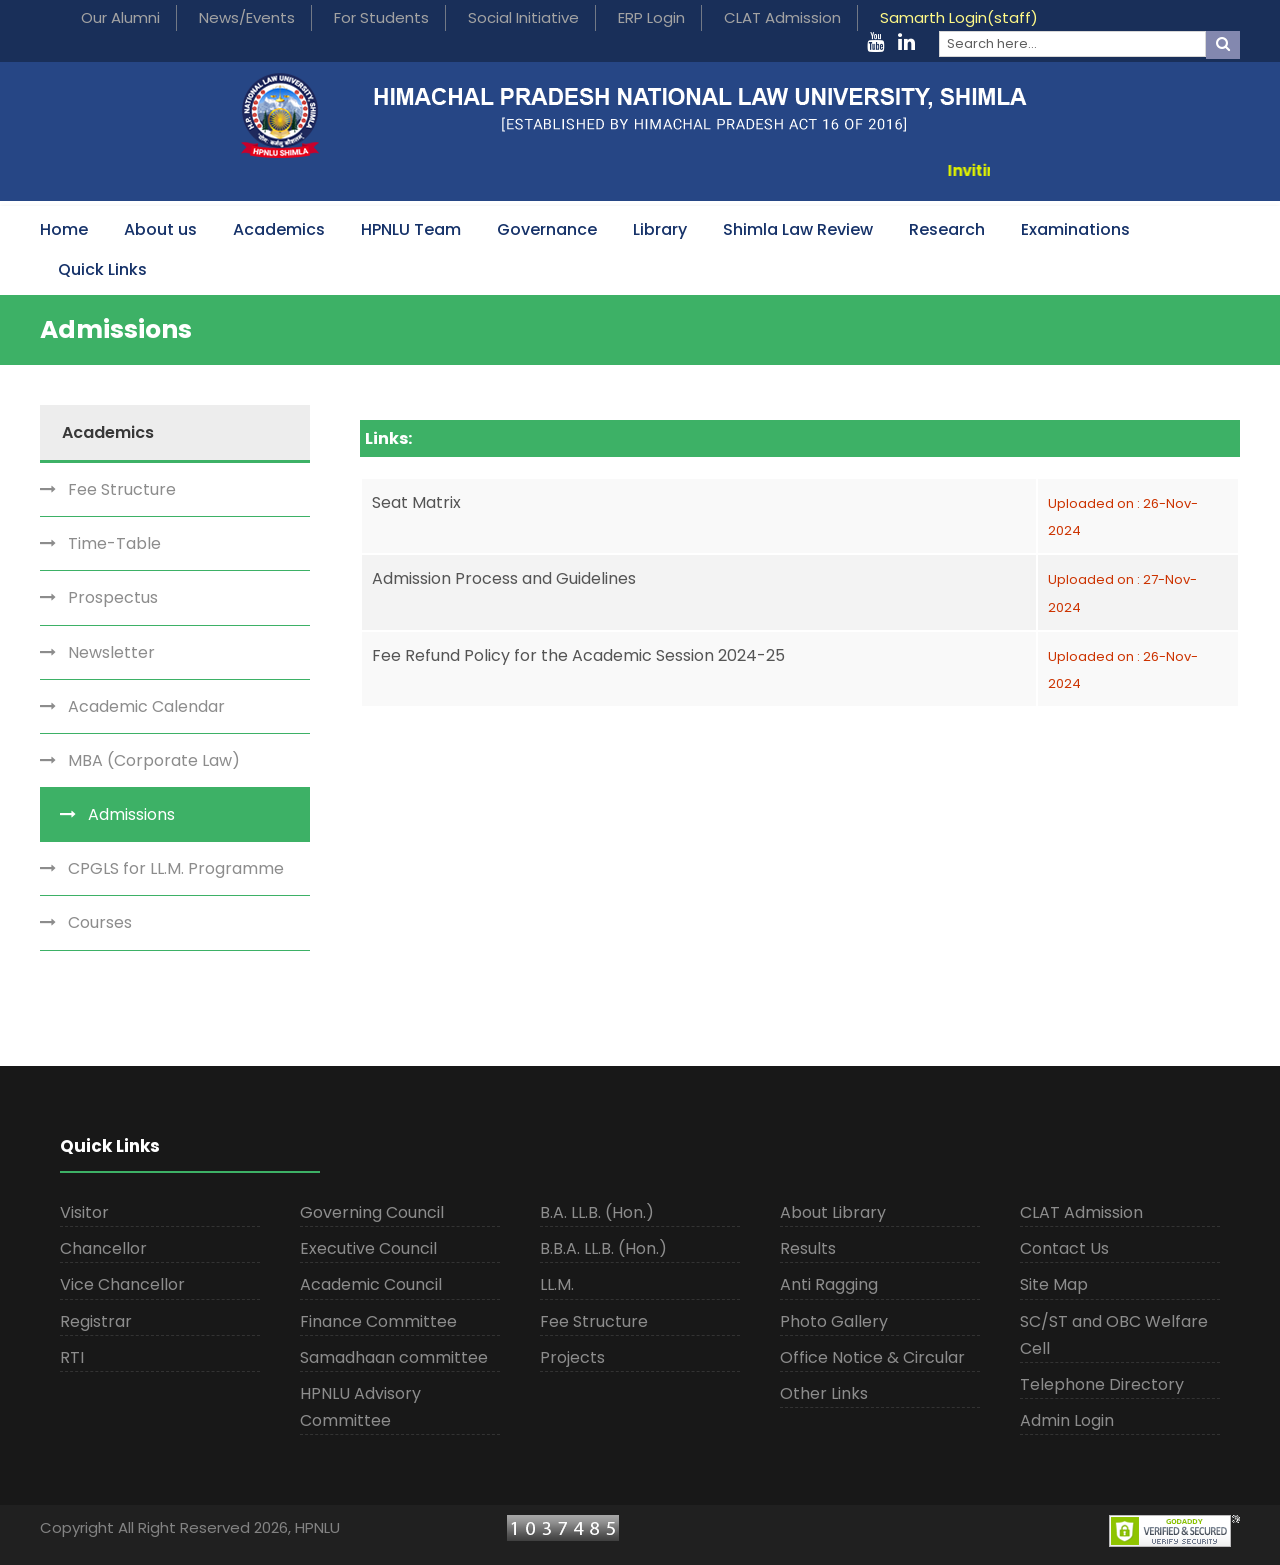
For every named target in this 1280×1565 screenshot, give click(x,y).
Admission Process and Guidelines (504, 578)
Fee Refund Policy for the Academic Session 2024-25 (578, 655)
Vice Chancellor (122, 1284)
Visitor (84, 1212)
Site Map (1054, 1284)
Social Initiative (523, 17)
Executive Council (368, 1248)
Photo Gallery (834, 1321)
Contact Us (1064, 1248)
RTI (72, 1357)
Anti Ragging (829, 1284)
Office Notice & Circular (872, 1357)
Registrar (96, 1321)
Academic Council (371, 1284)
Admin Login (1067, 1420)
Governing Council (372, 1212)
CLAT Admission (782, 17)
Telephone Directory (1102, 1384)
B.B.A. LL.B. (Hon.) (603, 1248)
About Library (833, 1212)
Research (947, 229)
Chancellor (103, 1248)
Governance (547, 229)
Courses (100, 922)
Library (660, 229)
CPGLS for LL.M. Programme (176, 868)
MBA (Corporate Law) (154, 760)
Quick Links (102, 269)
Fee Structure (122, 489)
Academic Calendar (146, 706)
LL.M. (557, 1284)
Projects (572, 1357)
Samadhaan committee (394, 1357)
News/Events (247, 17)
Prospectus (113, 597)
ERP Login (651, 17)
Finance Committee (378, 1321)
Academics (279, 229)
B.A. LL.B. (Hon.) (597, 1212)
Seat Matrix (416, 502)
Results (808, 1248)
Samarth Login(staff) (959, 17)
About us (160, 229)
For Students (381, 17)
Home (64, 229)
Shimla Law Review (798, 229)
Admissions (131, 814)
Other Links (824, 1393)
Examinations (1075, 229)
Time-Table (114, 543)
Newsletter (111, 652)
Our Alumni (120, 17)
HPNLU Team (411, 229)
